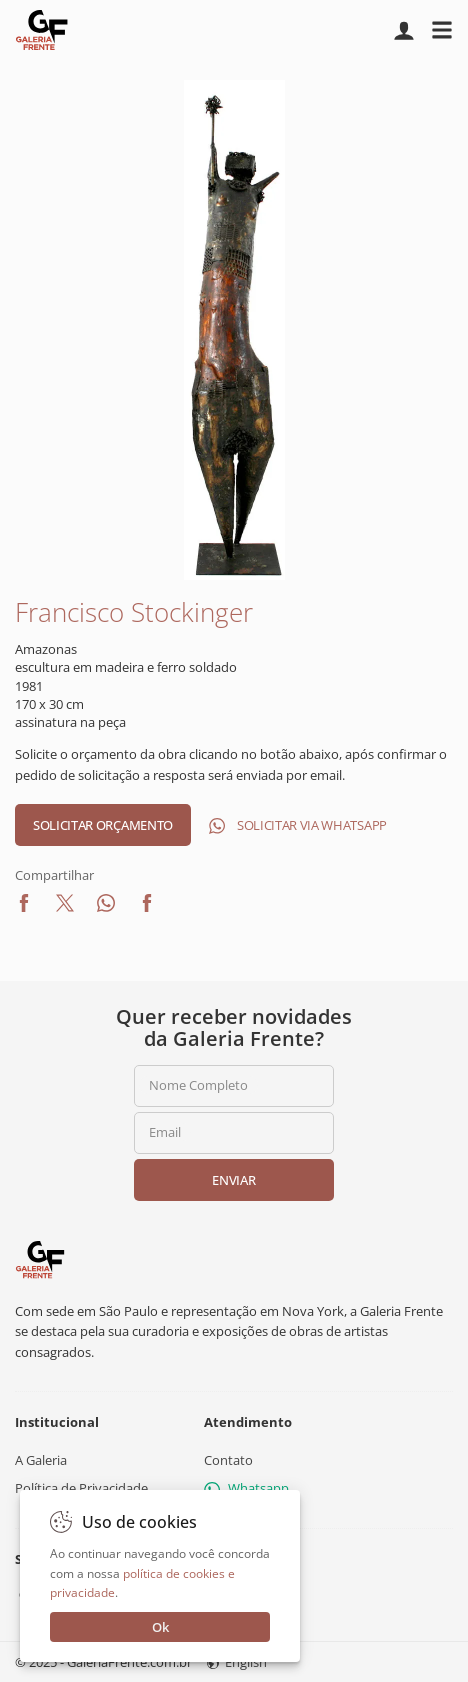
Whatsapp (246, 1488)
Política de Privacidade (81, 1488)
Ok (160, 1627)
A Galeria (41, 1460)
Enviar (233, 1180)
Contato (228, 1460)
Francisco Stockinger (134, 612)
